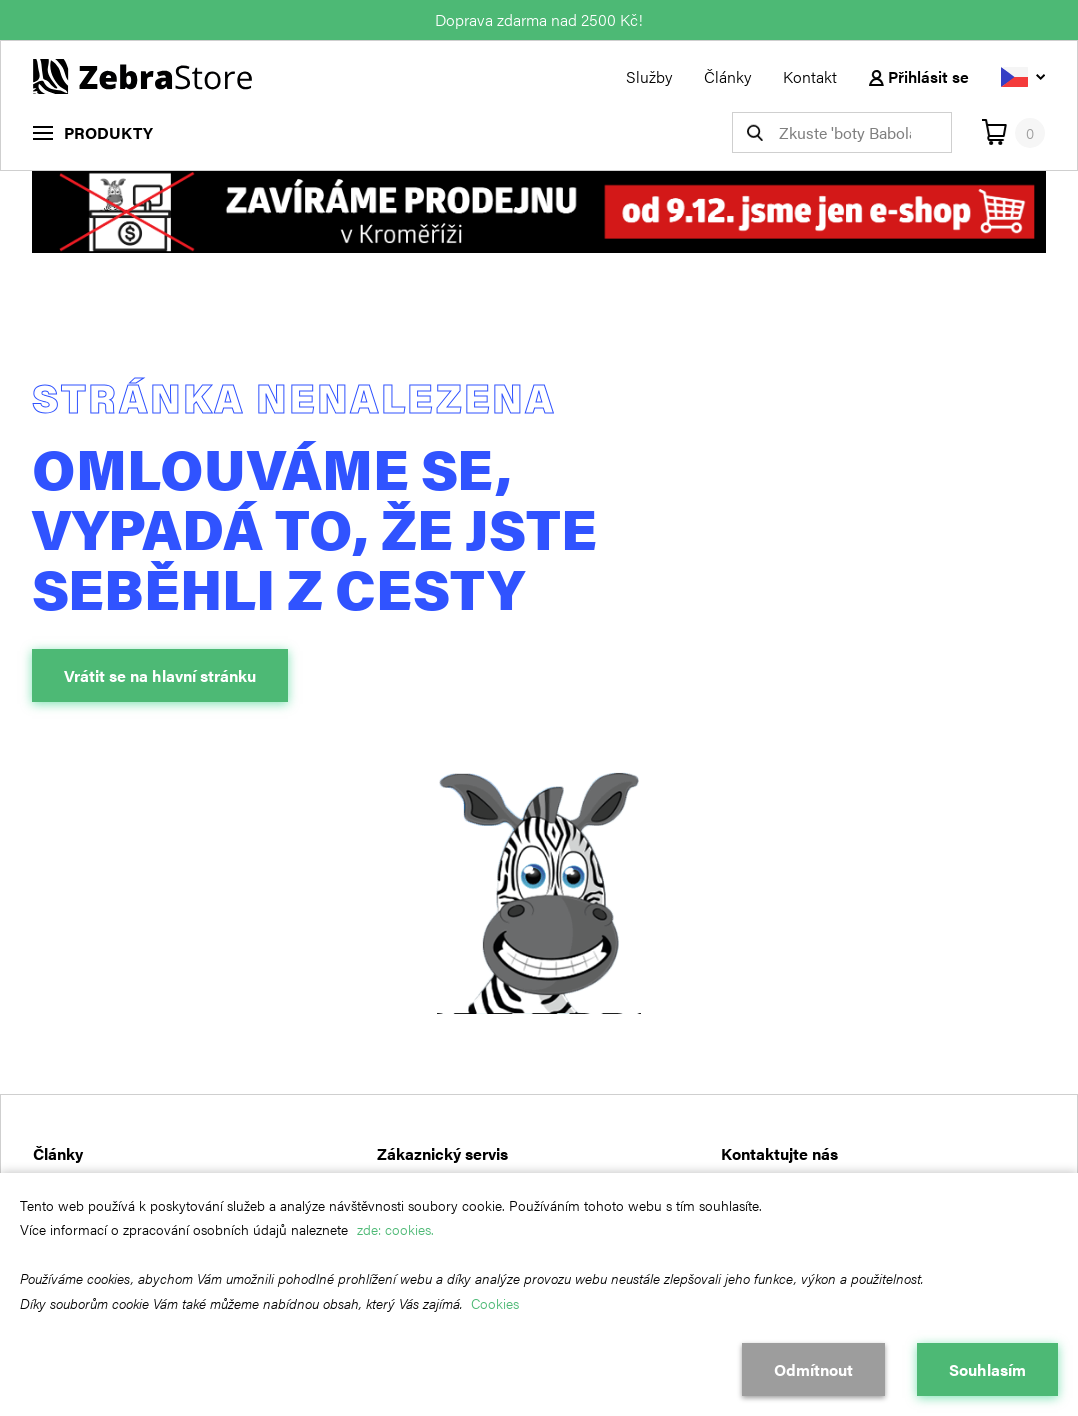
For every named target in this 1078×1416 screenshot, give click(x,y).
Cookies (495, 1303)
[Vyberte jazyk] (1023, 76)
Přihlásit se (919, 76)
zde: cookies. (395, 1229)
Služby (649, 76)
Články (727, 76)
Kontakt (810, 76)
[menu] (93, 132)
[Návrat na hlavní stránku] (142, 74)
